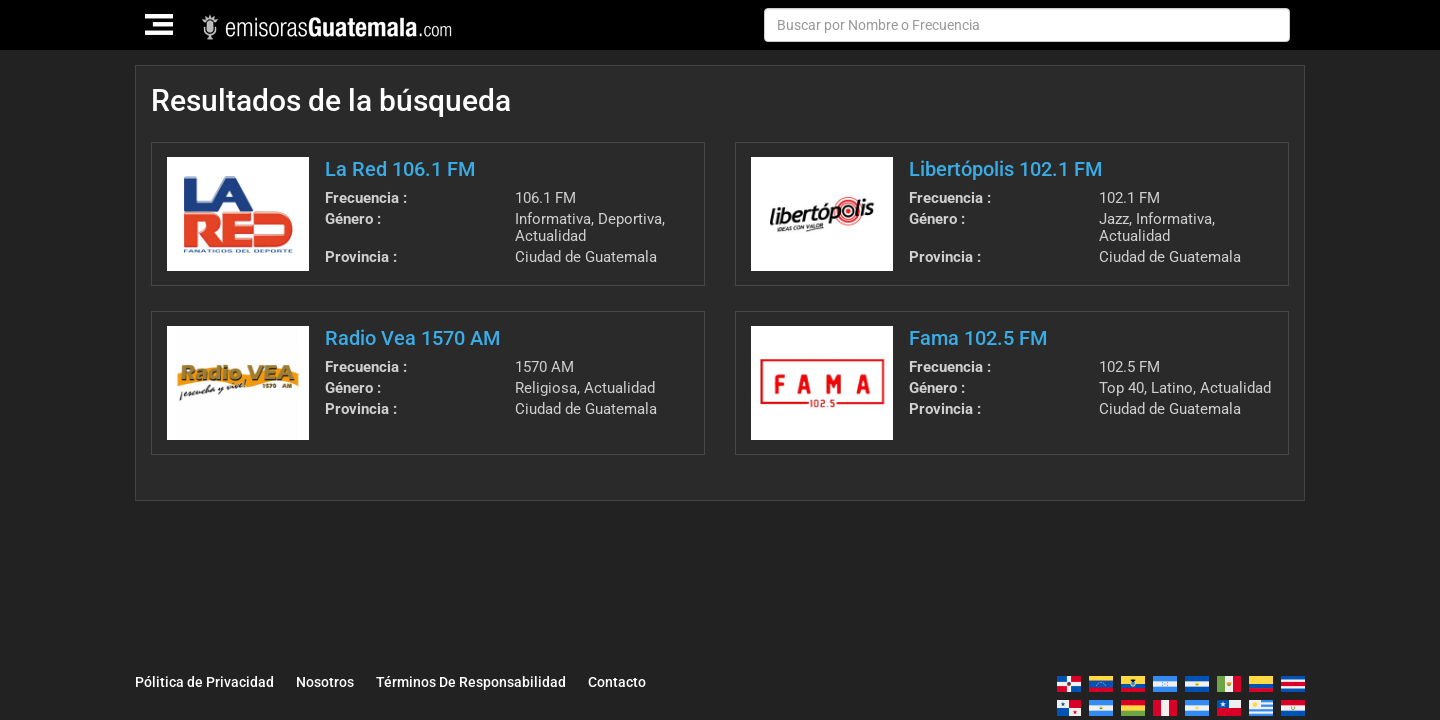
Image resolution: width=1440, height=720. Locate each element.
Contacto (617, 682)
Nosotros (325, 682)
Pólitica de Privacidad (204, 682)
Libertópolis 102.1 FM (1005, 169)
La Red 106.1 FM (400, 169)
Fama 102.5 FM (978, 338)
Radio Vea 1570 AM (412, 338)
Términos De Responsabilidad (471, 682)
